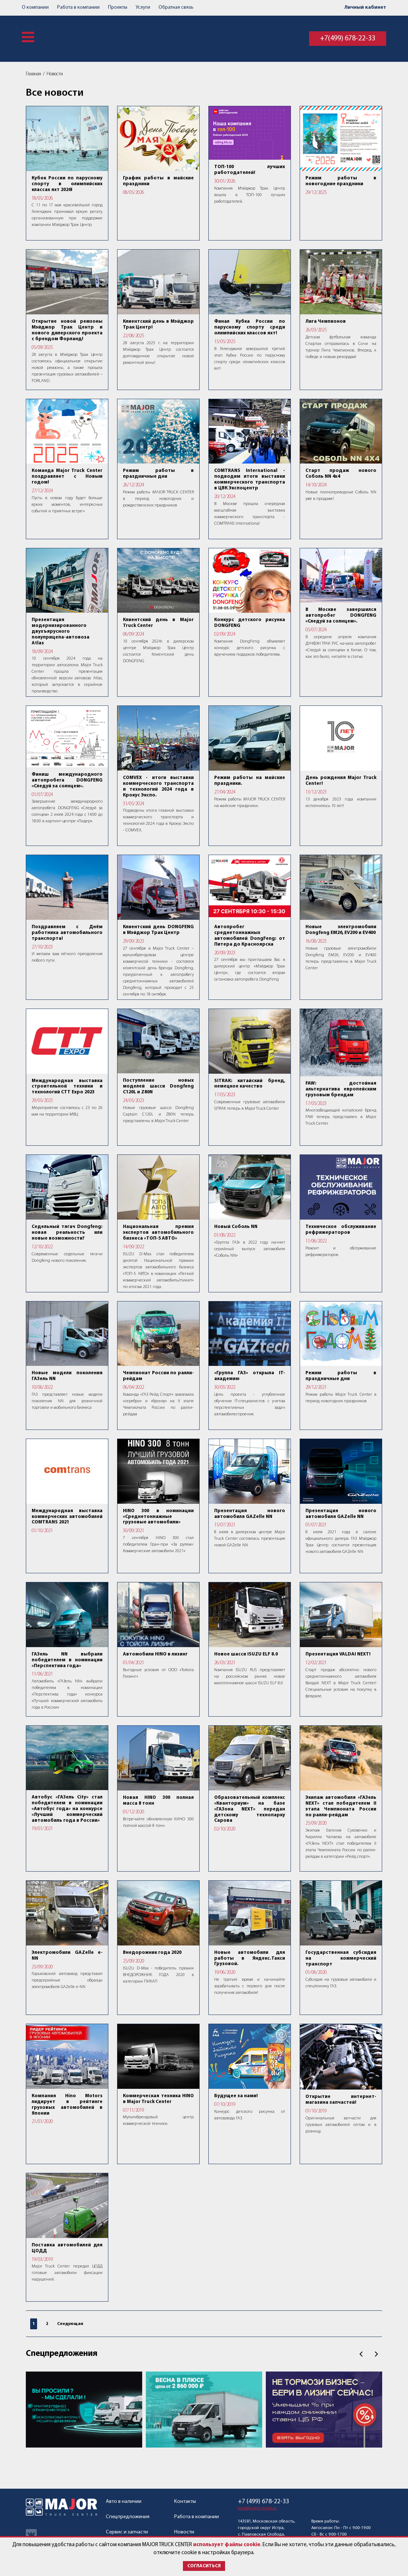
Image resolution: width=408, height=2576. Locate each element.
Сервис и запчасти (127, 2532)
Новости (55, 74)
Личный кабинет (365, 7)
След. (376, 2354)
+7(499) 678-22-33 (347, 38)
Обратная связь (176, 7)
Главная (33, 74)
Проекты (117, 7)
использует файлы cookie (226, 2545)
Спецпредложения (61, 2354)
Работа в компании (78, 7)
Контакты (185, 2501)
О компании (35, 7)
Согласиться (204, 2566)
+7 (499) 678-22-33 (263, 2502)
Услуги (143, 7)
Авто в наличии (123, 2501)
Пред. (361, 2354)
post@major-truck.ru (257, 2508)
